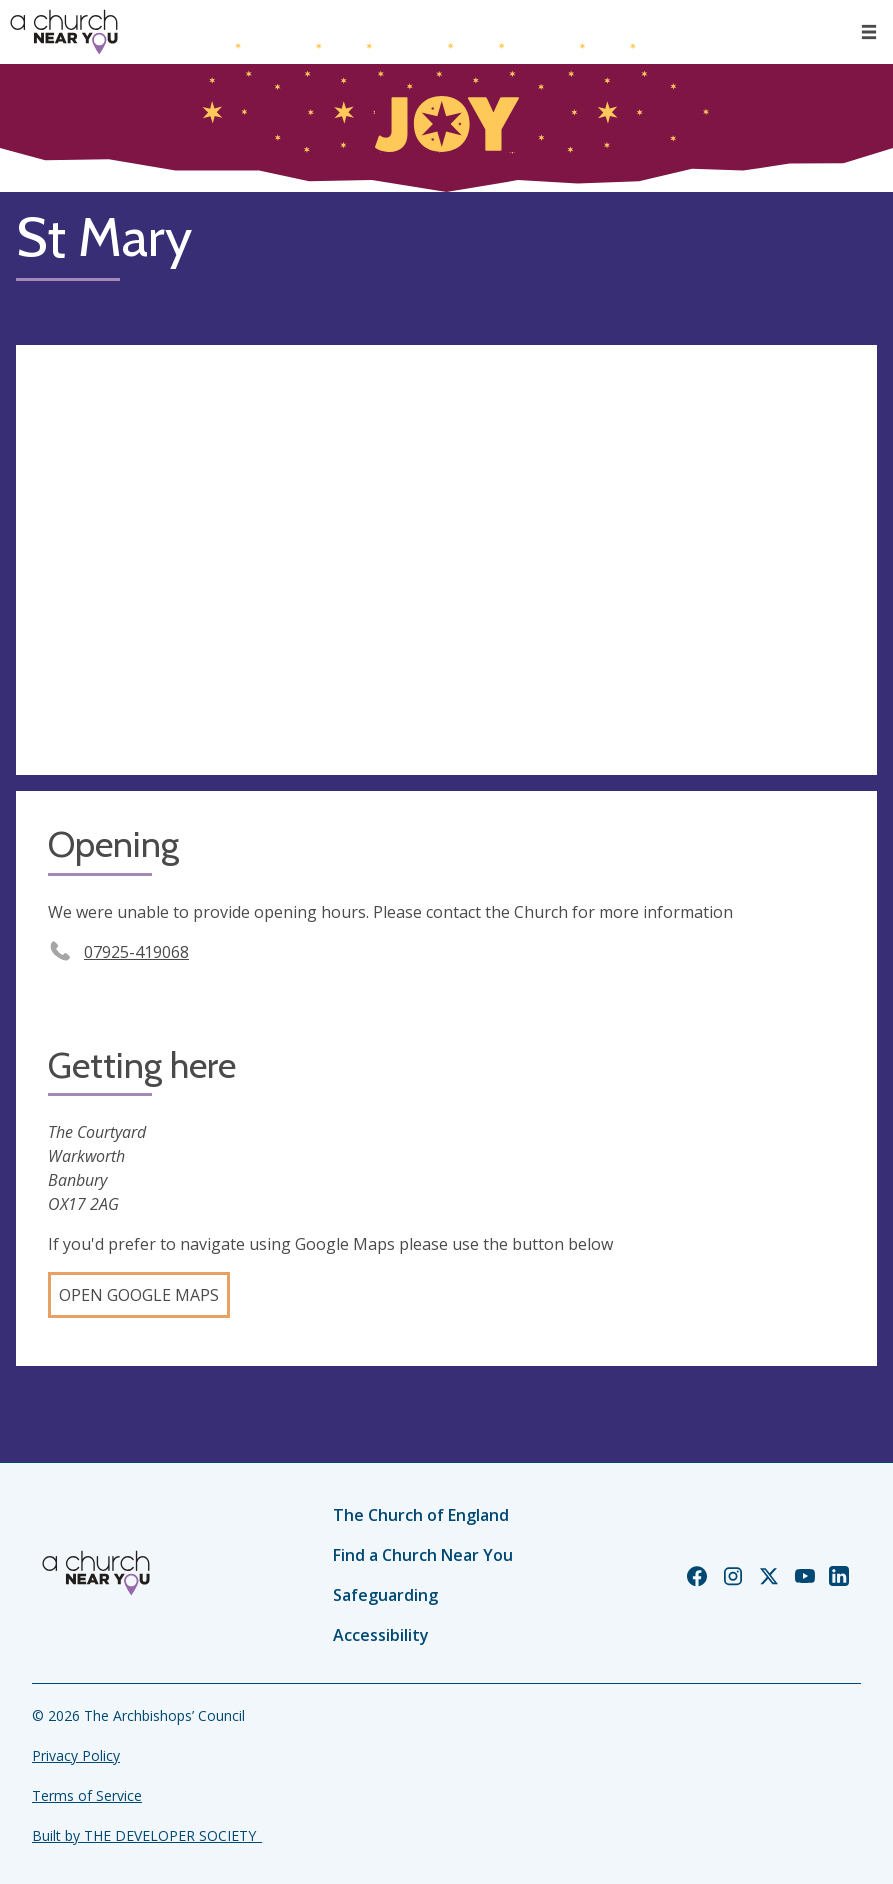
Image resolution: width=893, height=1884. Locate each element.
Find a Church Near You (423, 1555)
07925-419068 (136, 952)
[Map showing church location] (446, 560)
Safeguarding (385, 1595)
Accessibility (381, 1635)
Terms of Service (87, 1795)
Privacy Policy (76, 1755)
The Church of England (421, 1515)
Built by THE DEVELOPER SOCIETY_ (147, 1835)
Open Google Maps (139, 1295)
